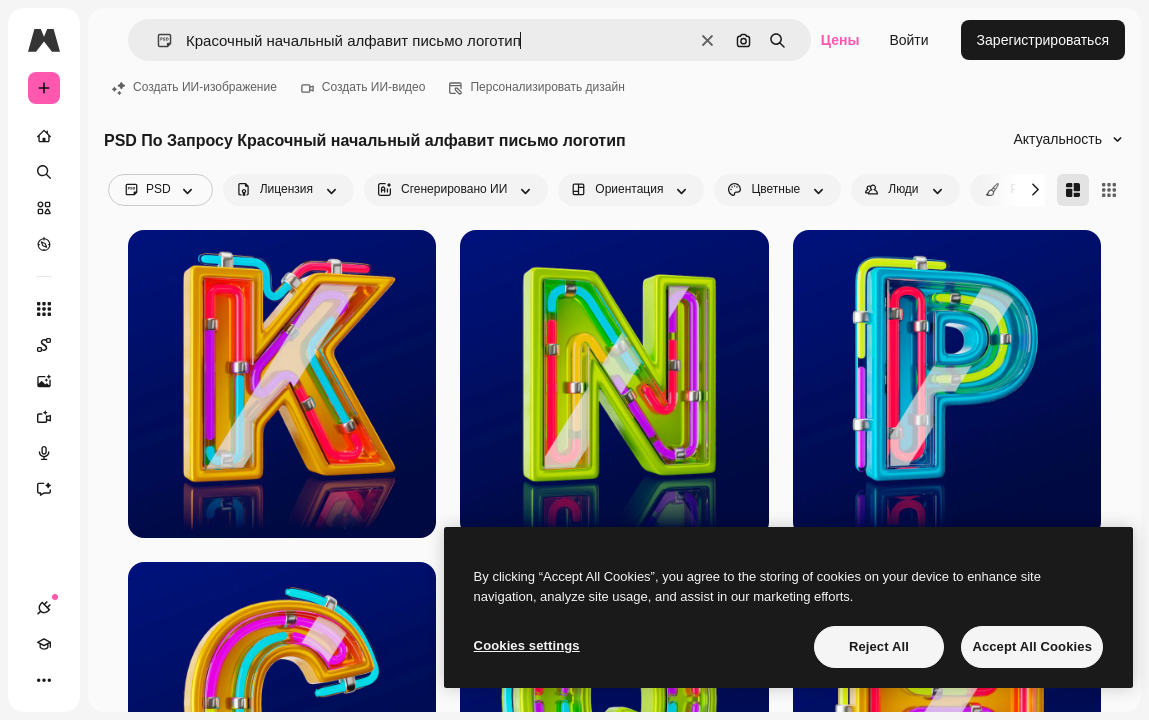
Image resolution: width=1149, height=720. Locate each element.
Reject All (879, 646)
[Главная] (44, 136)
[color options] (777, 190)
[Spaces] (54, 345)
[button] (156, 40)
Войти (908, 40)
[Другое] (44, 680)
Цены (840, 40)
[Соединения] (44, 608)
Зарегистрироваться (1043, 40)
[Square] (1109, 190)
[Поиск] (44, 172)
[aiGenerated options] (456, 190)
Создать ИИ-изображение (194, 87)
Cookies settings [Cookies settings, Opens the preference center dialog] (527, 645)
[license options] (288, 190)
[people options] (905, 190)
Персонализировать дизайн (536, 87)
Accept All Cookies (1032, 646)
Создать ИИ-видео (363, 87)
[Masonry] (1073, 190)
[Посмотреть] (44, 244)
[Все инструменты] (44, 309)
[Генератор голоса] (54, 453)
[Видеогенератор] (54, 417)
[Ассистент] (54, 489)
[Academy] (44, 644)
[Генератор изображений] (54, 381)
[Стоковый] (44, 208)
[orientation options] (631, 190)
